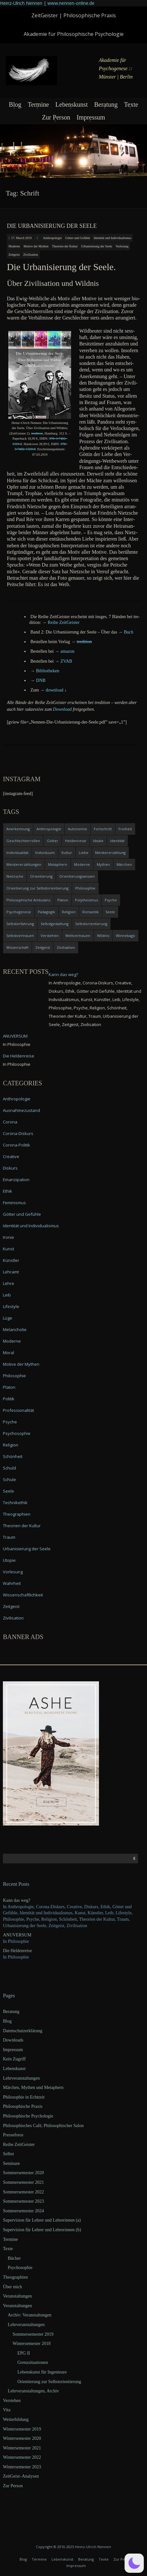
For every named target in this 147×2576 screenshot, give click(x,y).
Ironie (8, 1237)
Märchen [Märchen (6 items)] (124, 864)
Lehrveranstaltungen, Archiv (33, 2391)
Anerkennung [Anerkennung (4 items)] (18, 828)
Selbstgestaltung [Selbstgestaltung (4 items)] (55, 923)
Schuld (9, 1468)
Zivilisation (30, 254)
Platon (9, 1387)
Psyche (10, 1422)
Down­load (62, 709)
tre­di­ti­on (37, 433)
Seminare (11, 2163)
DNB (41, 680)
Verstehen (11, 2400)
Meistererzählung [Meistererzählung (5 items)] (110, 852)
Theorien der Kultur (65, 246)
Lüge (7, 1318)
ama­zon (68, 651)
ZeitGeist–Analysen (21, 2476)
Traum (9, 1537)
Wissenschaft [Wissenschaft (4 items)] (17, 947)
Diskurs (10, 1168)
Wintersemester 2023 (22, 2466)
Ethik (7, 1191)
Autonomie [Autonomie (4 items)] (77, 828)
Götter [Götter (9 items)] (52, 840)
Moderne (14, 246)
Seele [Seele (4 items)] (110, 911)
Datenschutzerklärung (22, 2030)
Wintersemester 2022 (22, 2457)
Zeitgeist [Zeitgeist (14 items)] (42, 947)
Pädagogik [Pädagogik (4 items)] (46, 911)
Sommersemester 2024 (23, 2210)
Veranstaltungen (17, 2296)
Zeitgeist (14, 254)
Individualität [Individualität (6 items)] (17, 852)
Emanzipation (16, 1179)
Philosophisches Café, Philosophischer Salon (43, 2125)
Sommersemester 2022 (23, 2192)
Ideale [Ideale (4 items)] (98, 840)
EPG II (23, 2353)
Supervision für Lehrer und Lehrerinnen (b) (42, 2229)
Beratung (106, 104)
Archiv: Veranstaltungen (29, 2315)
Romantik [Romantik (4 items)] (90, 911)
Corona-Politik (16, 1145)
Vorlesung (122, 246)
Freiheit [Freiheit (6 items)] (125, 828)
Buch (129, 632)
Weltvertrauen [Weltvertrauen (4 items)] (77, 935)
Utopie (9, 1560)
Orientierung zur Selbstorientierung (49, 2381)
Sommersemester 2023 (23, 2201)
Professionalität (18, 1410)
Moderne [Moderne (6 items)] (82, 864)
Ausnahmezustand (21, 1110)
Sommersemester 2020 (23, 2172)
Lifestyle (11, 1306)
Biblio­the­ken (47, 670)
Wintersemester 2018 (31, 2343)
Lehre (8, 1283)
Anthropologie (52, 238)
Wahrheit (12, 1583)
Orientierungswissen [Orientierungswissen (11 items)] (77, 876)
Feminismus (14, 1202)
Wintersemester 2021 (22, 2448)
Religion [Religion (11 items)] (69, 911)
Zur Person (56, 117)
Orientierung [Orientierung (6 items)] (41, 876)
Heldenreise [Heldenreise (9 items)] (75, 840)
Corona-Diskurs (18, 1133)
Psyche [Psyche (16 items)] (111, 900)
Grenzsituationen (32, 2362)
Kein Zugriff (14, 2059)
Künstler (11, 1260)
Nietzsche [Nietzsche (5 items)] (14, 876)
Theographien (16, 1514)
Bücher (14, 2258)
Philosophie (14, 1376)
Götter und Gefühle (77, 238)
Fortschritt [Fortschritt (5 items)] (103, 828)
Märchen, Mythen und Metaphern (33, 2087)
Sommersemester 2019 (32, 2334)
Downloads (13, 2040)
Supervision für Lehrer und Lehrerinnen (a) (42, 2220)
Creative (11, 1156)
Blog (15, 104)
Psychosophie (16, 1433)
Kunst (8, 1249)
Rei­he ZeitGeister (63, 622)
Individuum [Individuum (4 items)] (45, 852)
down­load (54, 690)
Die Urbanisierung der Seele (52, 226)
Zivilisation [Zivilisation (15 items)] (66, 947)
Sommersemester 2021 (23, 2182)
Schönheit (12, 1456)
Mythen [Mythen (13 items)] (103, 864)
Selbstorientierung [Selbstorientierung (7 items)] (91, 923)
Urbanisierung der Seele (96, 246)
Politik (8, 1399)
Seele (8, 1491)
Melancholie (15, 1329)
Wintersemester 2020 (22, 2438)
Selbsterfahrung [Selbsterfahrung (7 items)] (20, 923)
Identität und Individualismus (112, 238)
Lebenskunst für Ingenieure (42, 2372)
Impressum (91, 117)
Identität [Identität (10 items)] (117, 840)
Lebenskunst (71, 104)
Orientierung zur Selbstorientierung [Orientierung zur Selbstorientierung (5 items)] (37, 888)
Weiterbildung (16, 2419)
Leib (7, 1295)
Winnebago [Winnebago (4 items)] (125, 935)
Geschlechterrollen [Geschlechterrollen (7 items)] (23, 840)
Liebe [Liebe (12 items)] (83, 852)
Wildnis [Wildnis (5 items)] (103, 935)
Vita (6, 2409)
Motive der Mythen (36, 246)
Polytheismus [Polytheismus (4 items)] (86, 900)
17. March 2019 (21, 238)
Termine (38, 104)
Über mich (12, 2286)
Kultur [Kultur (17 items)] (66, 852)
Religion (10, 1445)
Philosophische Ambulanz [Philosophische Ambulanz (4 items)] (28, 900)
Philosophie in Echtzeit (24, 2097)
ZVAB (66, 661)
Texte (131, 104)
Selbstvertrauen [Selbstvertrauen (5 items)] (20, 935)
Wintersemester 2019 (22, 2429)
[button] (134, 2563)
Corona (10, 1122)
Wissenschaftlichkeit (23, 1595)
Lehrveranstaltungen (21, 2078)
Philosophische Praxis (22, 2106)
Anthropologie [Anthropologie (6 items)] (49, 828)
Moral (8, 1352)
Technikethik (15, 1502)
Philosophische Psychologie (28, 2116)
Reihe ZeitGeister (19, 2144)
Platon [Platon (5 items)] (62, 900)
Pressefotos (13, 2135)
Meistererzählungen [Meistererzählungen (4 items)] (23, 864)
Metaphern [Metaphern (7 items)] (57, 864)
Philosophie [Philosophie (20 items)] (85, 888)
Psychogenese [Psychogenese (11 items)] (18, 911)
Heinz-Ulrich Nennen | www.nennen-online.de (47, 3)
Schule (9, 1479)
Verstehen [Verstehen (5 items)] (50, 935)
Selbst (8, 2153)
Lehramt (11, 1272)
